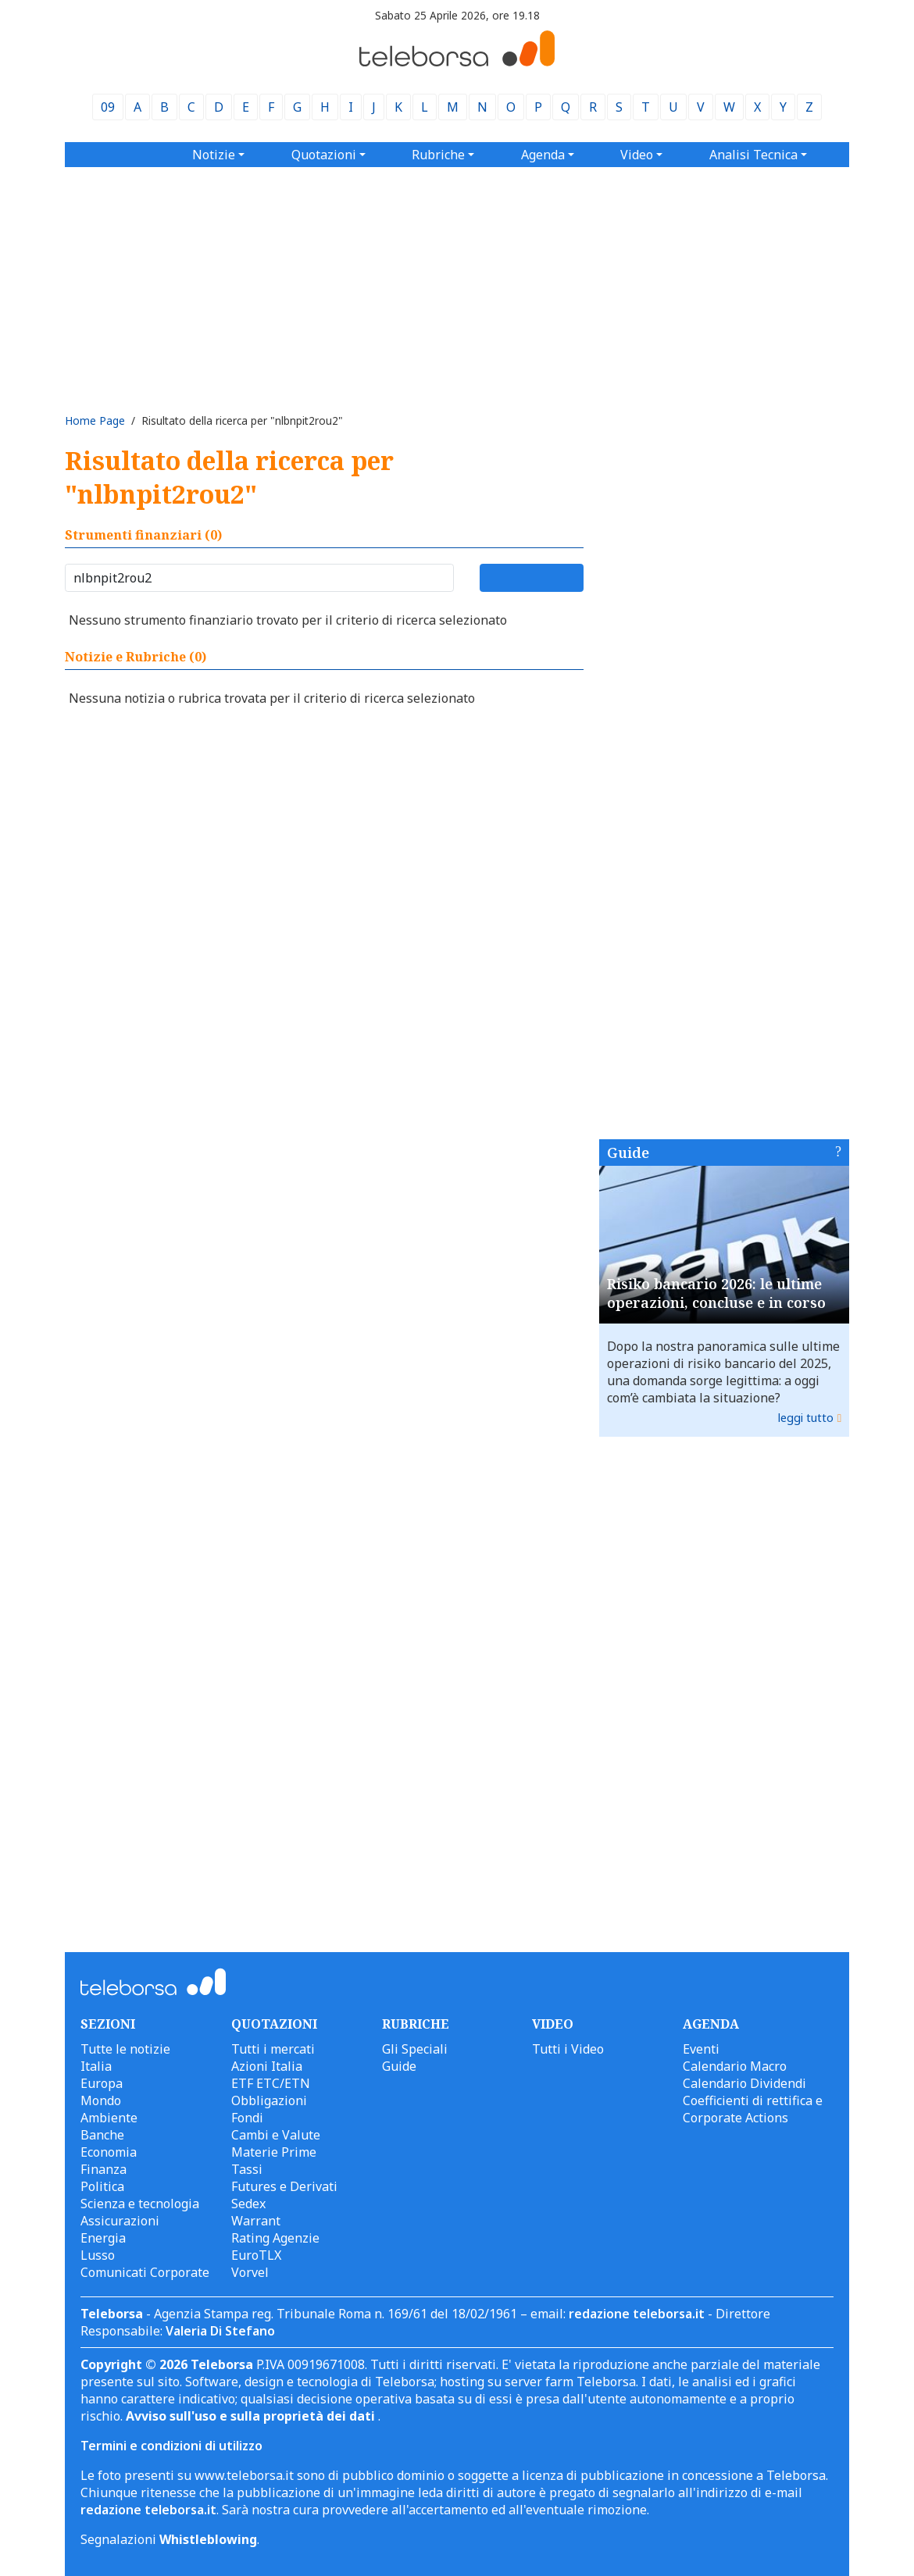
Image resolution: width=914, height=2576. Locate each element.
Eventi (701, 2049)
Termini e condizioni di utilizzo (171, 2445)
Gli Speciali (415, 2049)
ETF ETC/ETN (270, 2083)
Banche (102, 2134)
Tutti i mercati (273, 2049)
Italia (96, 2066)
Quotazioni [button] (323, 154)
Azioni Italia (266, 2066)
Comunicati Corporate (144, 2272)
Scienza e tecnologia (139, 2203)
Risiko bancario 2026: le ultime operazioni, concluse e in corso (716, 1293)
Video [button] (636, 154)
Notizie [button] (213, 154)
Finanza (103, 2169)
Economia (108, 2152)
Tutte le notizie (125, 2049)
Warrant (255, 2220)
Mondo (100, 2100)
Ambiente (108, 2117)
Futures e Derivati (284, 2186)
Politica (102, 2186)
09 (108, 107)
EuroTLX (256, 2255)
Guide (628, 1152)
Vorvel (250, 2272)
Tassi (246, 2169)
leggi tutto (806, 1417)
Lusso (97, 2255)
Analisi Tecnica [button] (753, 154)
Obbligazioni (269, 2100)
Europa (101, 2083)
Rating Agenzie (275, 2237)
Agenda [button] (543, 154)
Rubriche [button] (438, 154)
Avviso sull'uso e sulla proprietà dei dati (252, 2416)
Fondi (247, 2117)
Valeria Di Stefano (220, 2330)
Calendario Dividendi (744, 2083)
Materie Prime (273, 2152)
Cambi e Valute (275, 2134)
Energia (103, 2237)
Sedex (248, 2203)
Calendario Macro (735, 2066)
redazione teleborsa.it (637, 2313)
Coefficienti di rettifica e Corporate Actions (753, 2109)
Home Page (95, 420)
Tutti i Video (568, 2049)
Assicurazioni (119, 2220)
